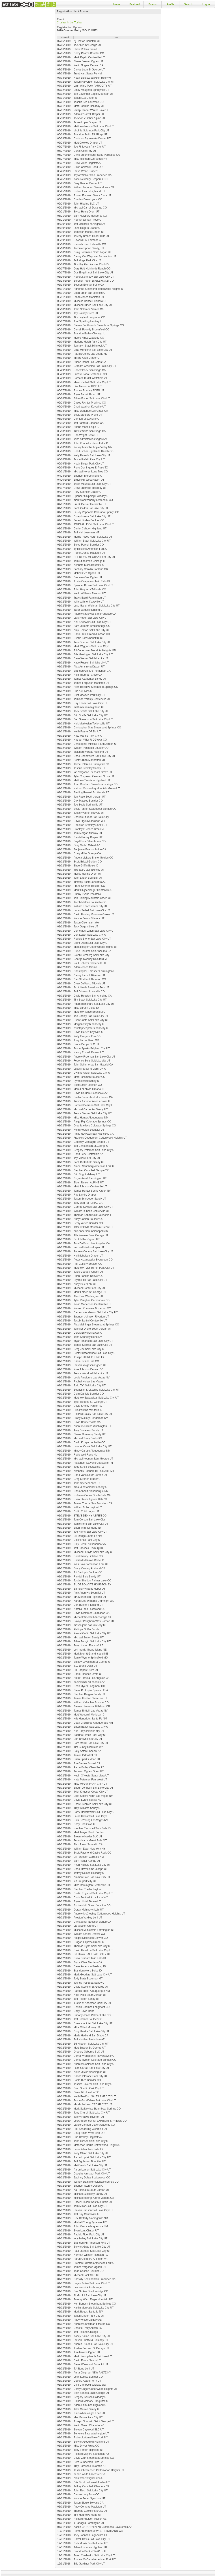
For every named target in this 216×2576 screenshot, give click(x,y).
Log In (206, 4)
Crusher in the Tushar (69, 22)
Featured (134, 4)
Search (188, 4)
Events (153, 4)
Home (116, 4)
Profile (170, 4)
